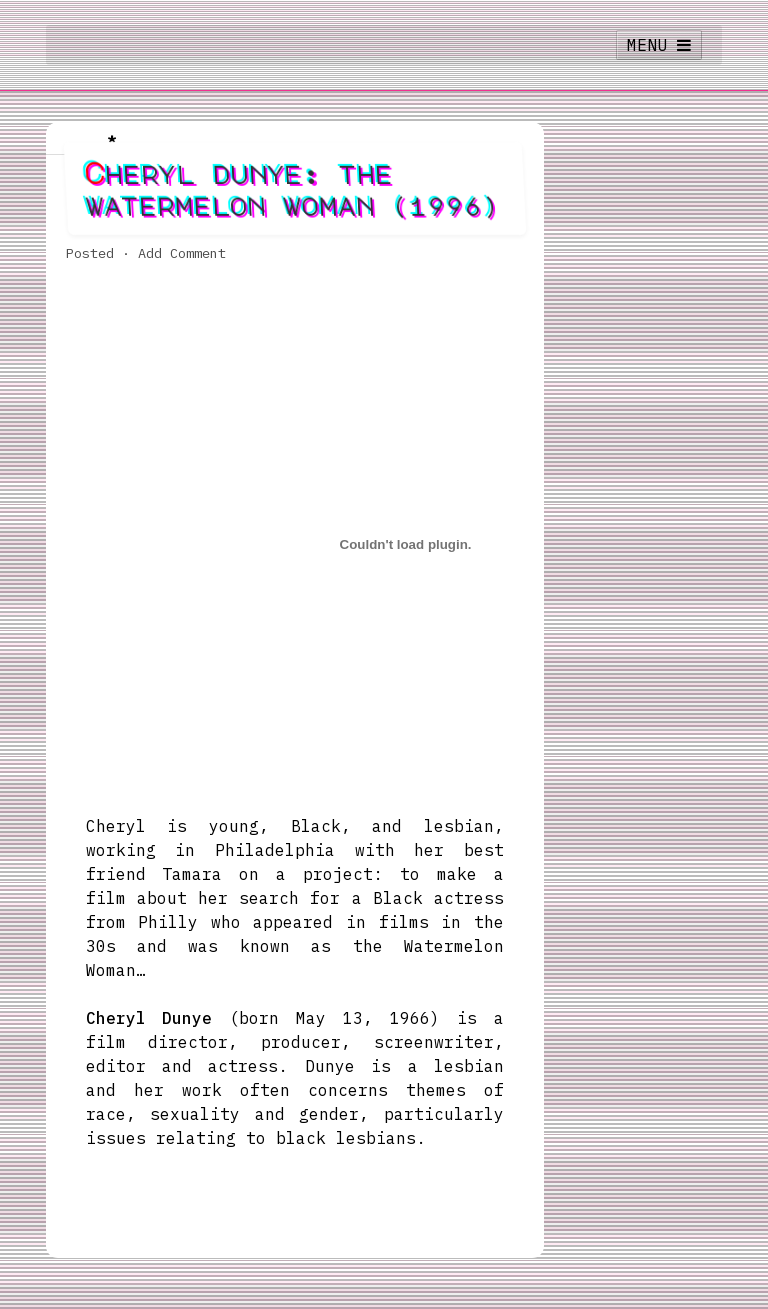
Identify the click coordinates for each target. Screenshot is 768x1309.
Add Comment (182, 253)
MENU (659, 45)
